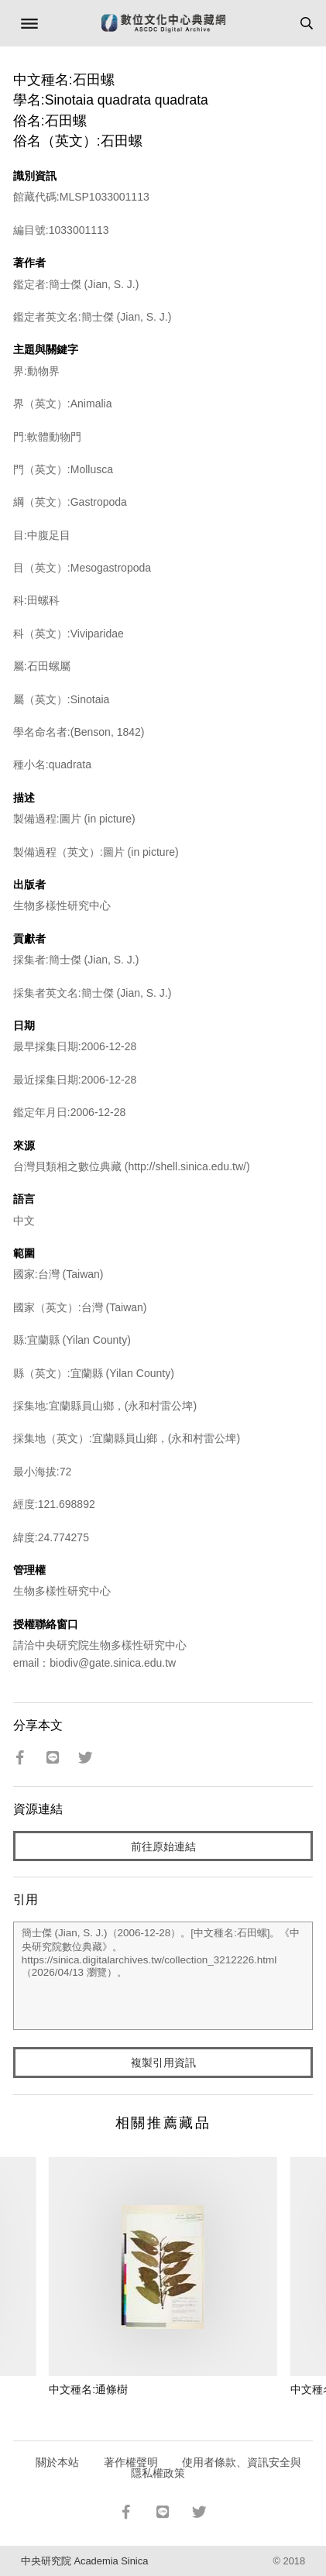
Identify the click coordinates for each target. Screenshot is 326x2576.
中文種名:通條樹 (88, 2389)
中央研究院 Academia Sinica (84, 2561)
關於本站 (57, 2462)
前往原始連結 (163, 1846)
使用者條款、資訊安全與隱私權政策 (216, 2467)
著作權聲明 (131, 2462)
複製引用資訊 (163, 2062)
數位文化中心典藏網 (163, 23)
